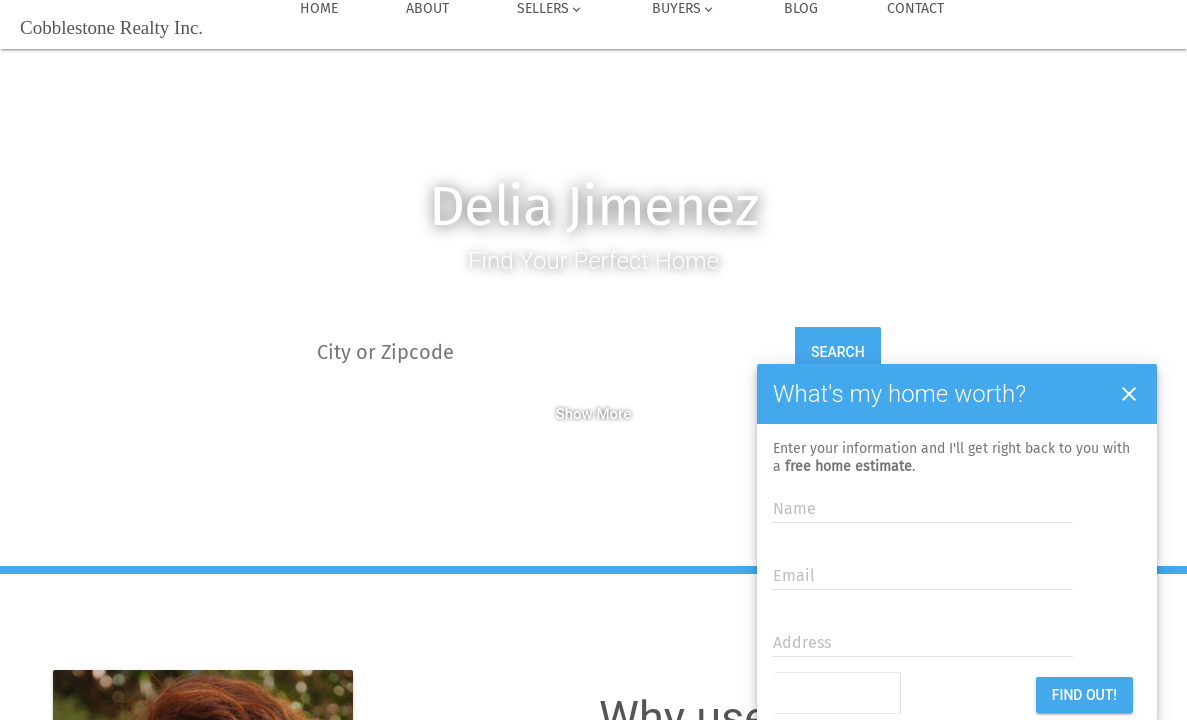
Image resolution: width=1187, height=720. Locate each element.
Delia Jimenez (593, 206)
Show (574, 414)
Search (838, 352)
